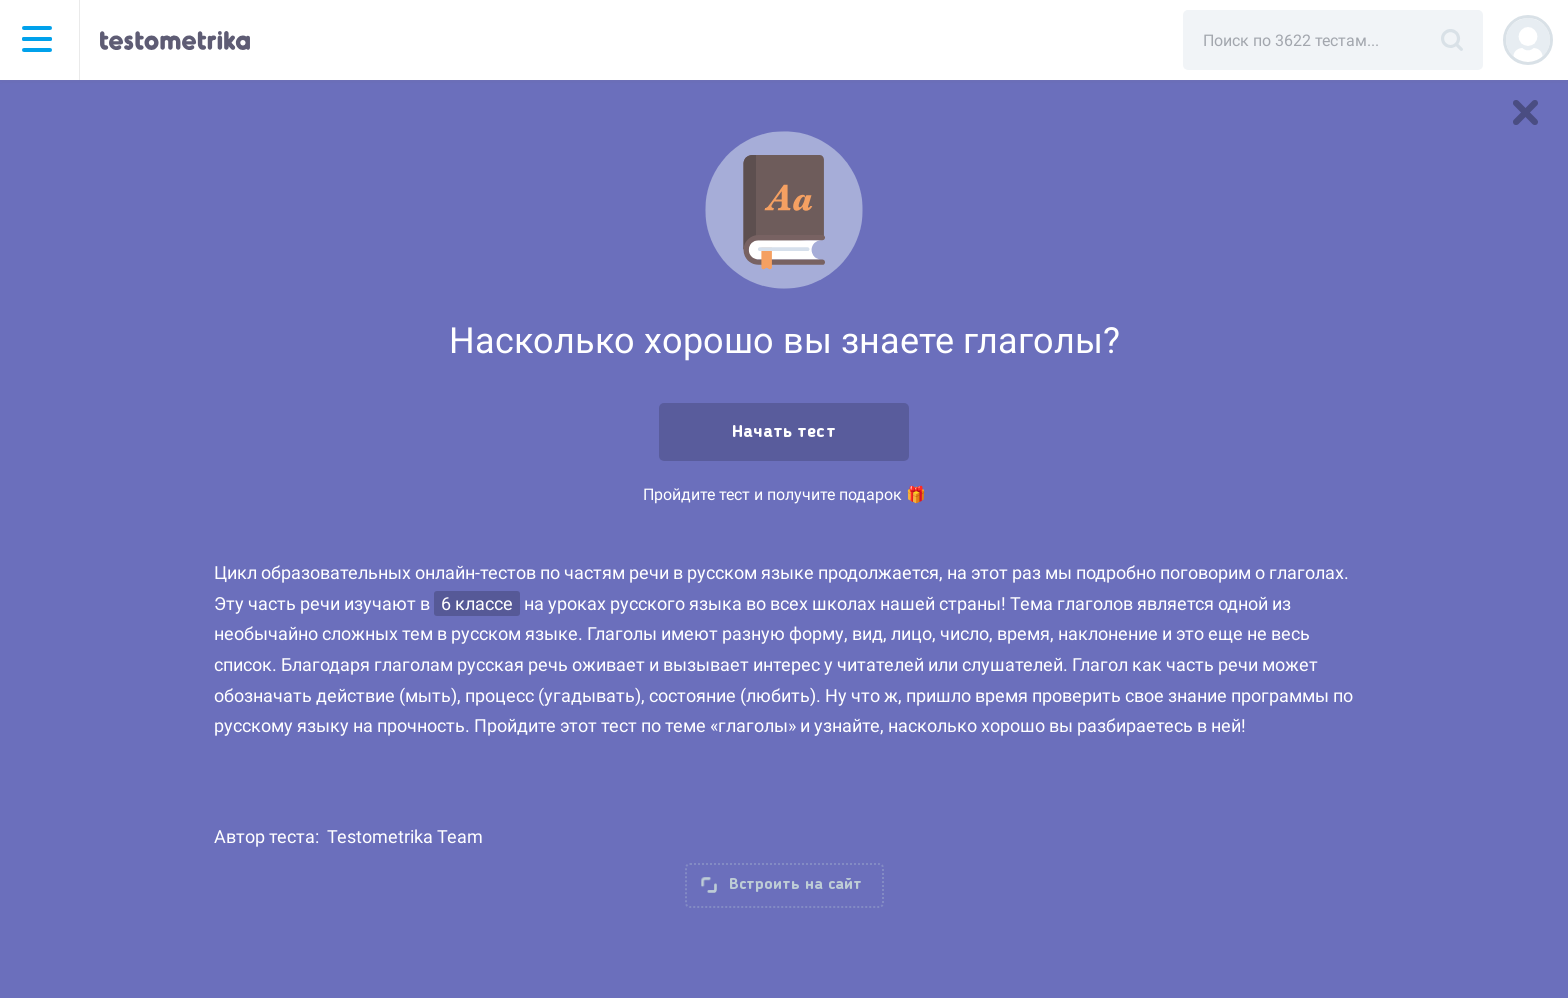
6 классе (477, 603)
